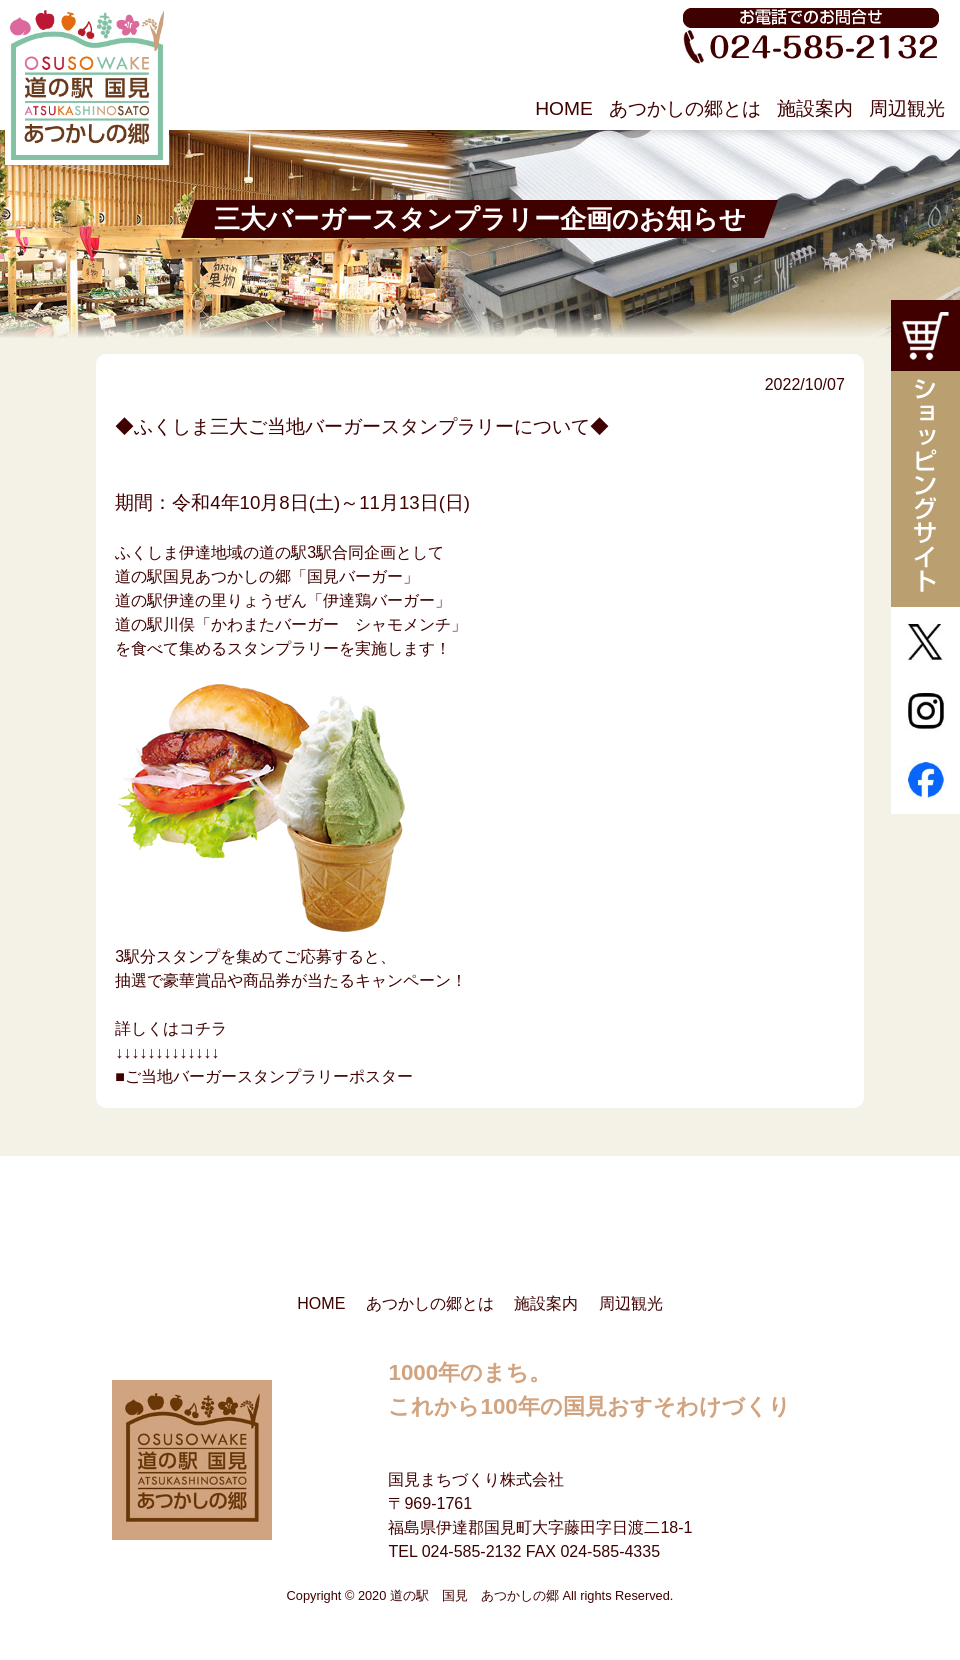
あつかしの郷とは (685, 108)
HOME (564, 108)
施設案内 (815, 108)
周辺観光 (907, 108)
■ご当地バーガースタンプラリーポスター (264, 1076)
